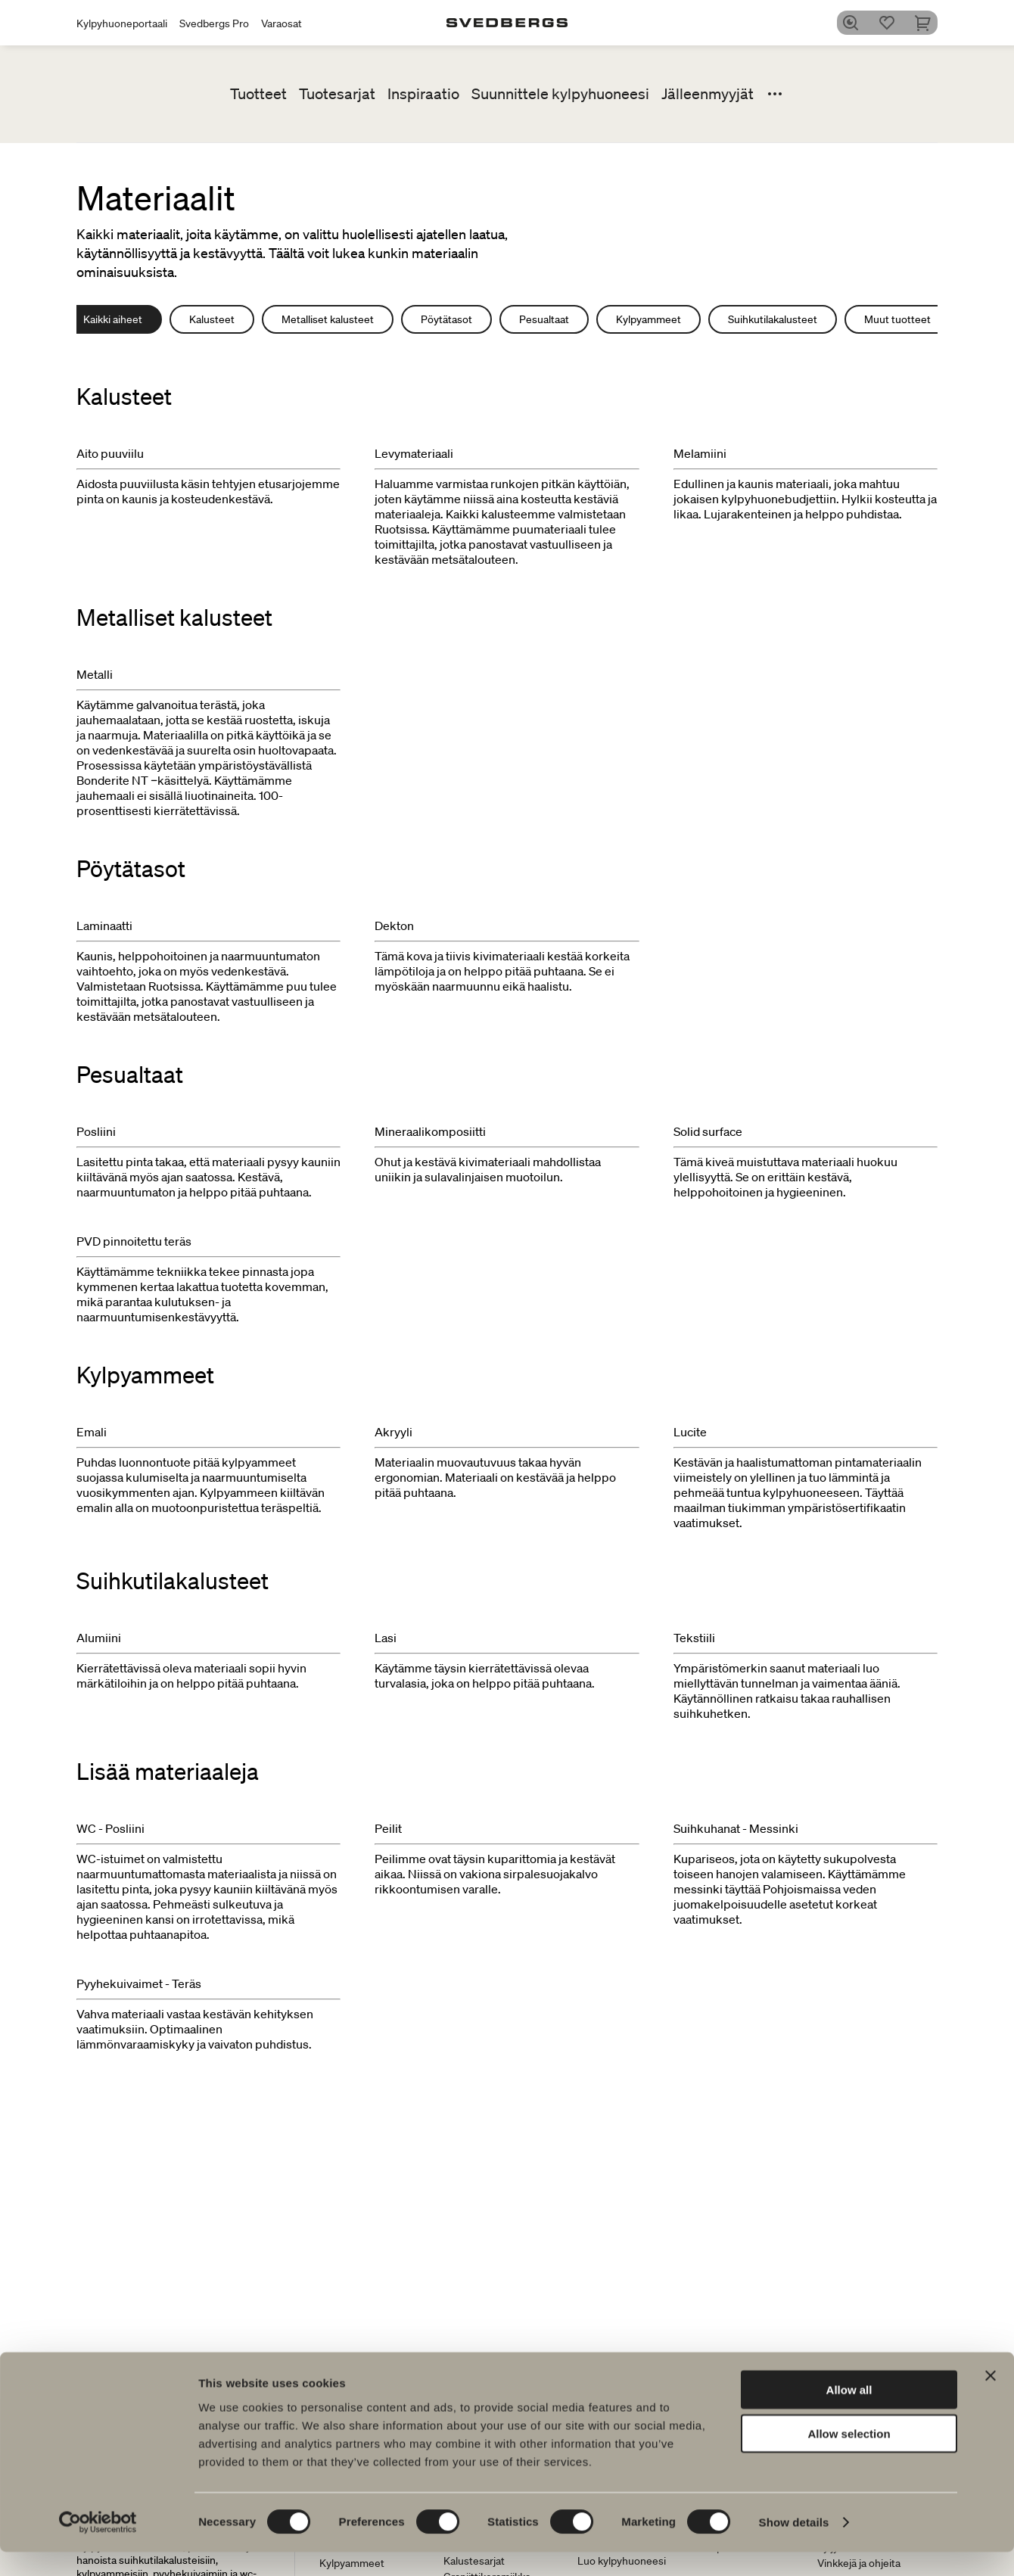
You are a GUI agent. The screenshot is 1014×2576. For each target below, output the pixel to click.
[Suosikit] (892, 23)
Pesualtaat (544, 319)
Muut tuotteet (897, 319)
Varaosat (281, 23)
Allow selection (848, 2457)
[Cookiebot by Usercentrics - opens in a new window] (98, 2546)
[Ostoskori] (928, 23)
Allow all (849, 2412)
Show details (794, 2546)
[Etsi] (856, 23)
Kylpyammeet (648, 319)
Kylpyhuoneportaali (121, 23)
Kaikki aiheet (112, 319)
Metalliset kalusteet (327, 319)
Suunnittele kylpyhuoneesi (560, 94)
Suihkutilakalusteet (772, 319)
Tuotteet (258, 94)
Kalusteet (212, 319)
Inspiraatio (423, 94)
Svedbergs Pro (214, 23)
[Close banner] (990, 2399)
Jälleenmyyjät (707, 94)
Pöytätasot (446, 319)
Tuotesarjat (337, 94)
